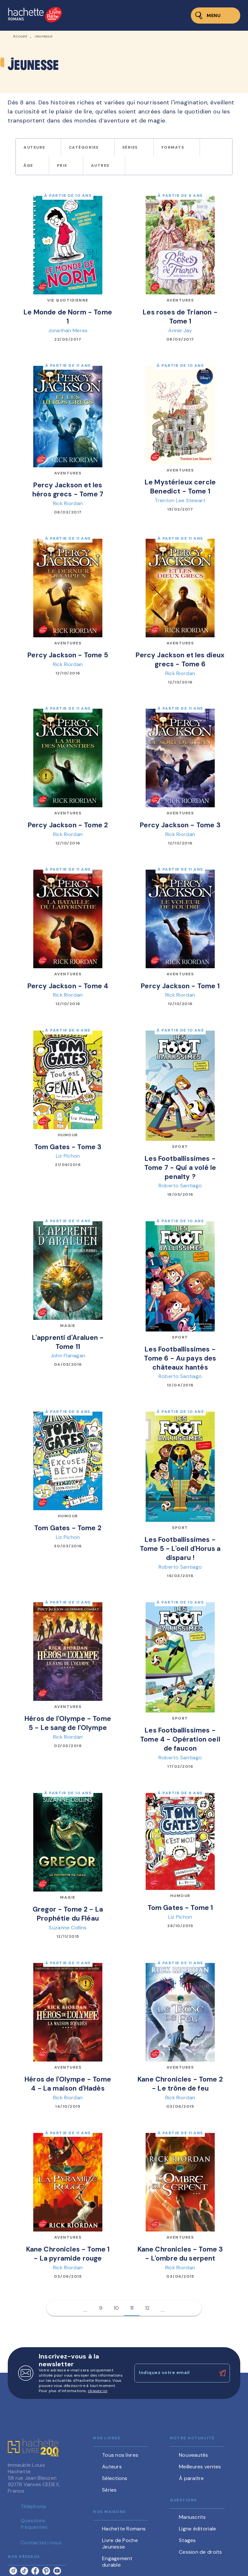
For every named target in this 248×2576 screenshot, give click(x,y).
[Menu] (215, 15)
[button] (38, 148)
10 (116, 2308)
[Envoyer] (222, 2373)
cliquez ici (97, 2390)
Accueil (20, 36)
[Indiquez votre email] (174, 2373)
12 (147, 2308)
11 (132, 2308)
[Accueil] (35, 15)
